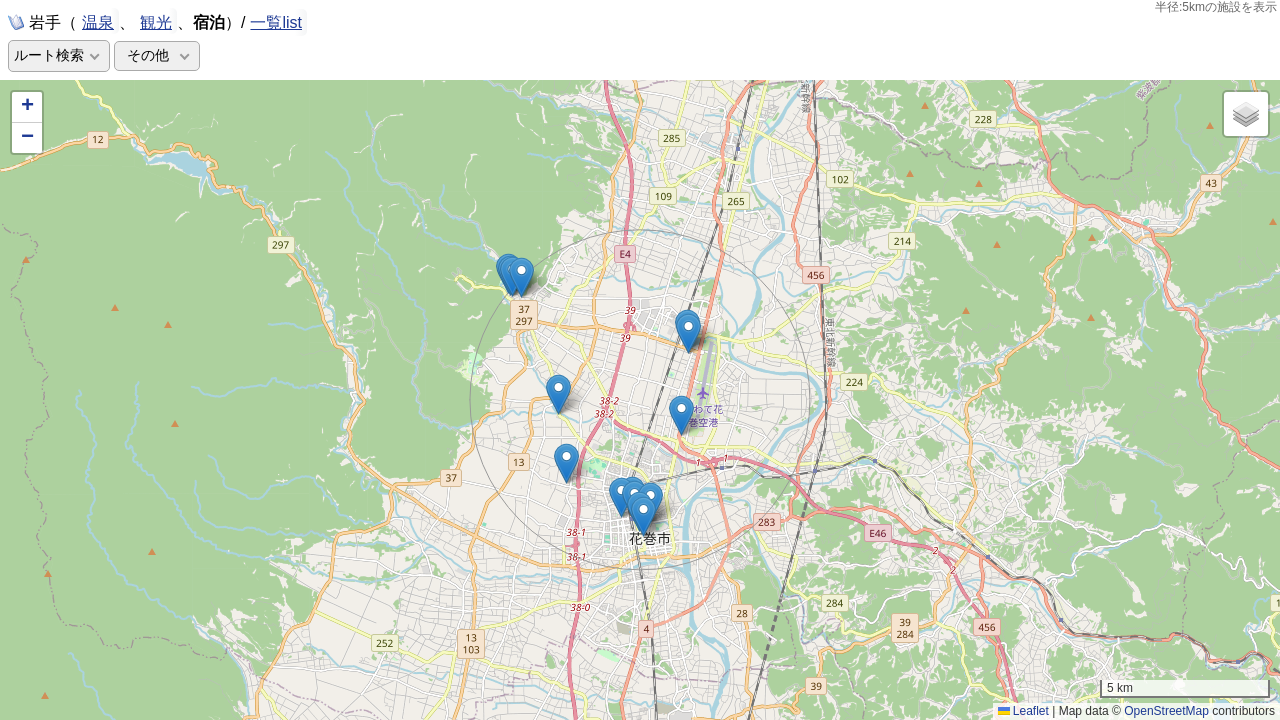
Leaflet (1023, 711)
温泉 (98, 21)
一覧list (276, 22)
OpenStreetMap (1166, 711)
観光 (156, 21)
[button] (643, 516)
